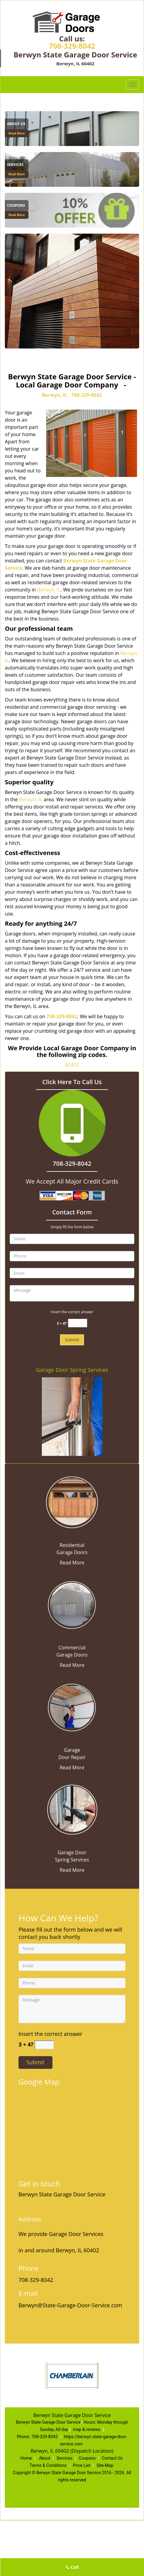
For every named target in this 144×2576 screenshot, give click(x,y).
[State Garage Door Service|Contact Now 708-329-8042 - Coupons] (16, 205)
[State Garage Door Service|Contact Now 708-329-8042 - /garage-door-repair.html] (72, 1706)
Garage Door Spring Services (72, 1369)
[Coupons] (72, 209)
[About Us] (72, 128)
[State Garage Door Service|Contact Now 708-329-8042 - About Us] (16, 123)
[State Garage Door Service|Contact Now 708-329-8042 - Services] (16, 164)
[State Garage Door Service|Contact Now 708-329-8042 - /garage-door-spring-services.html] (72, 1809)
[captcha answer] (77, 1323)
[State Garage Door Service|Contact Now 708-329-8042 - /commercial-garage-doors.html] (72, 1604)
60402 (72, 1064)
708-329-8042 (72, 46)
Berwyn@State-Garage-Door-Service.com (70, 2305)
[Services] (72, 169)
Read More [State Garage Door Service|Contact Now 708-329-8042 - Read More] (16, 133)
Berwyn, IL (54, 395)
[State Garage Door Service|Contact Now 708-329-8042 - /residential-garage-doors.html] (72, 1501)
